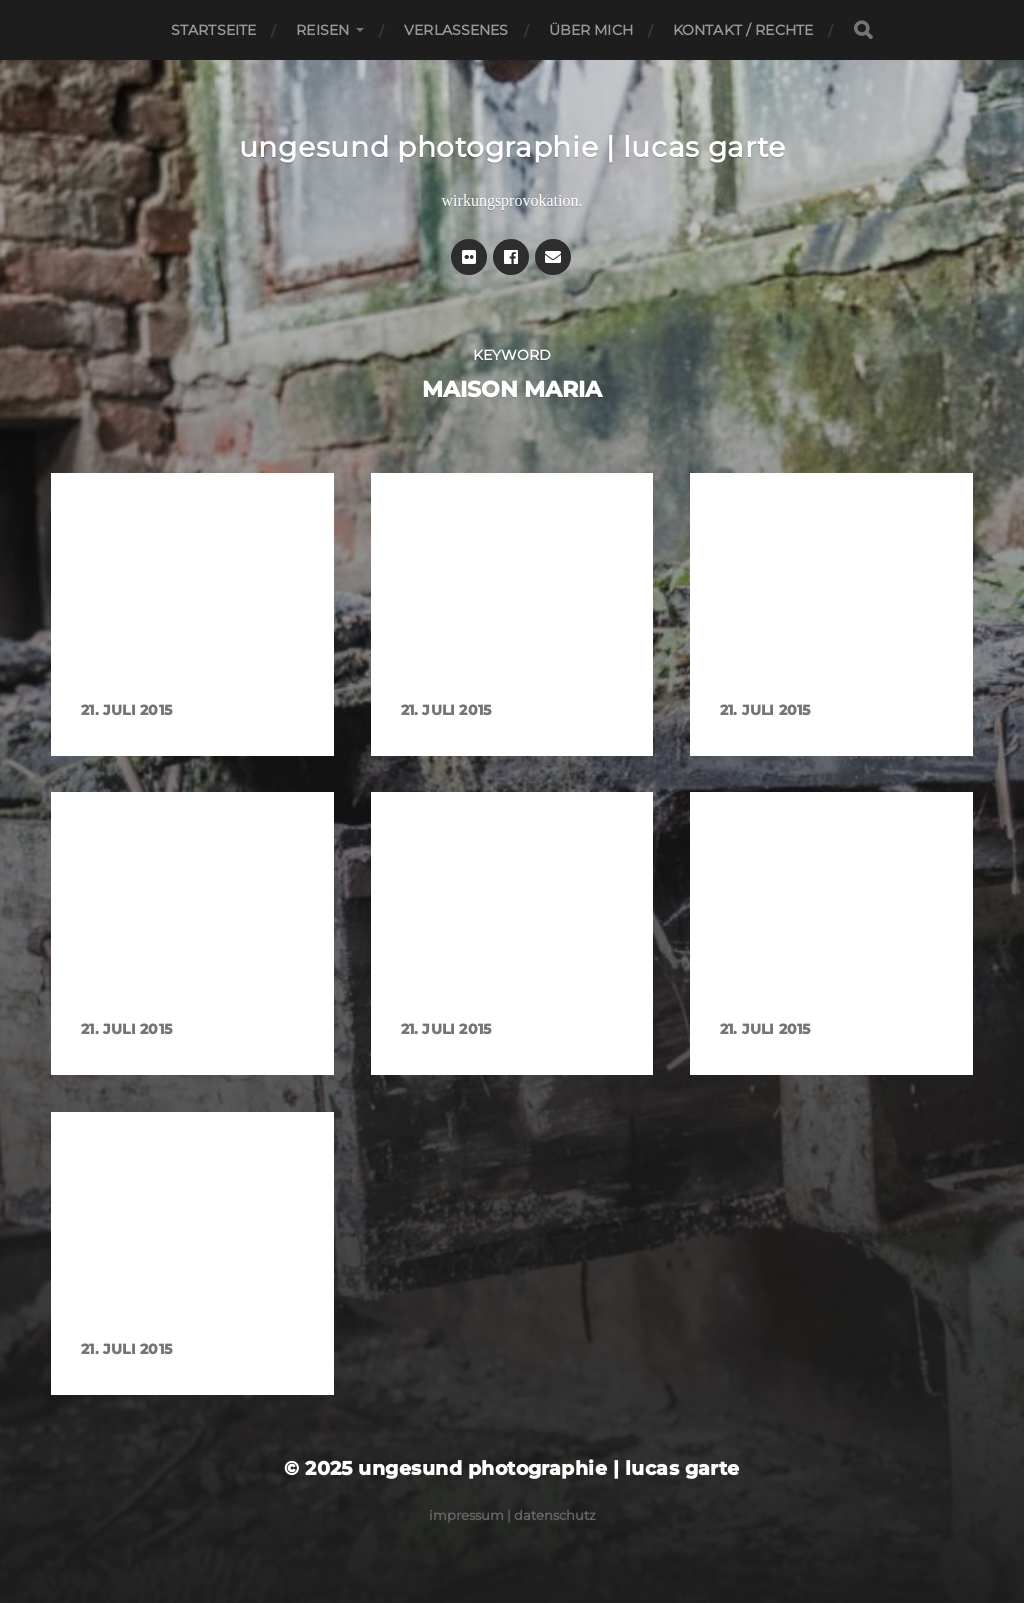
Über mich (591, 30)
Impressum (466, 1515)
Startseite (213, 30)
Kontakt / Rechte (743, 30)
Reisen (322, 30)
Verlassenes (456, 30)
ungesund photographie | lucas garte (512, 147)
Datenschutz (555, 1515)
